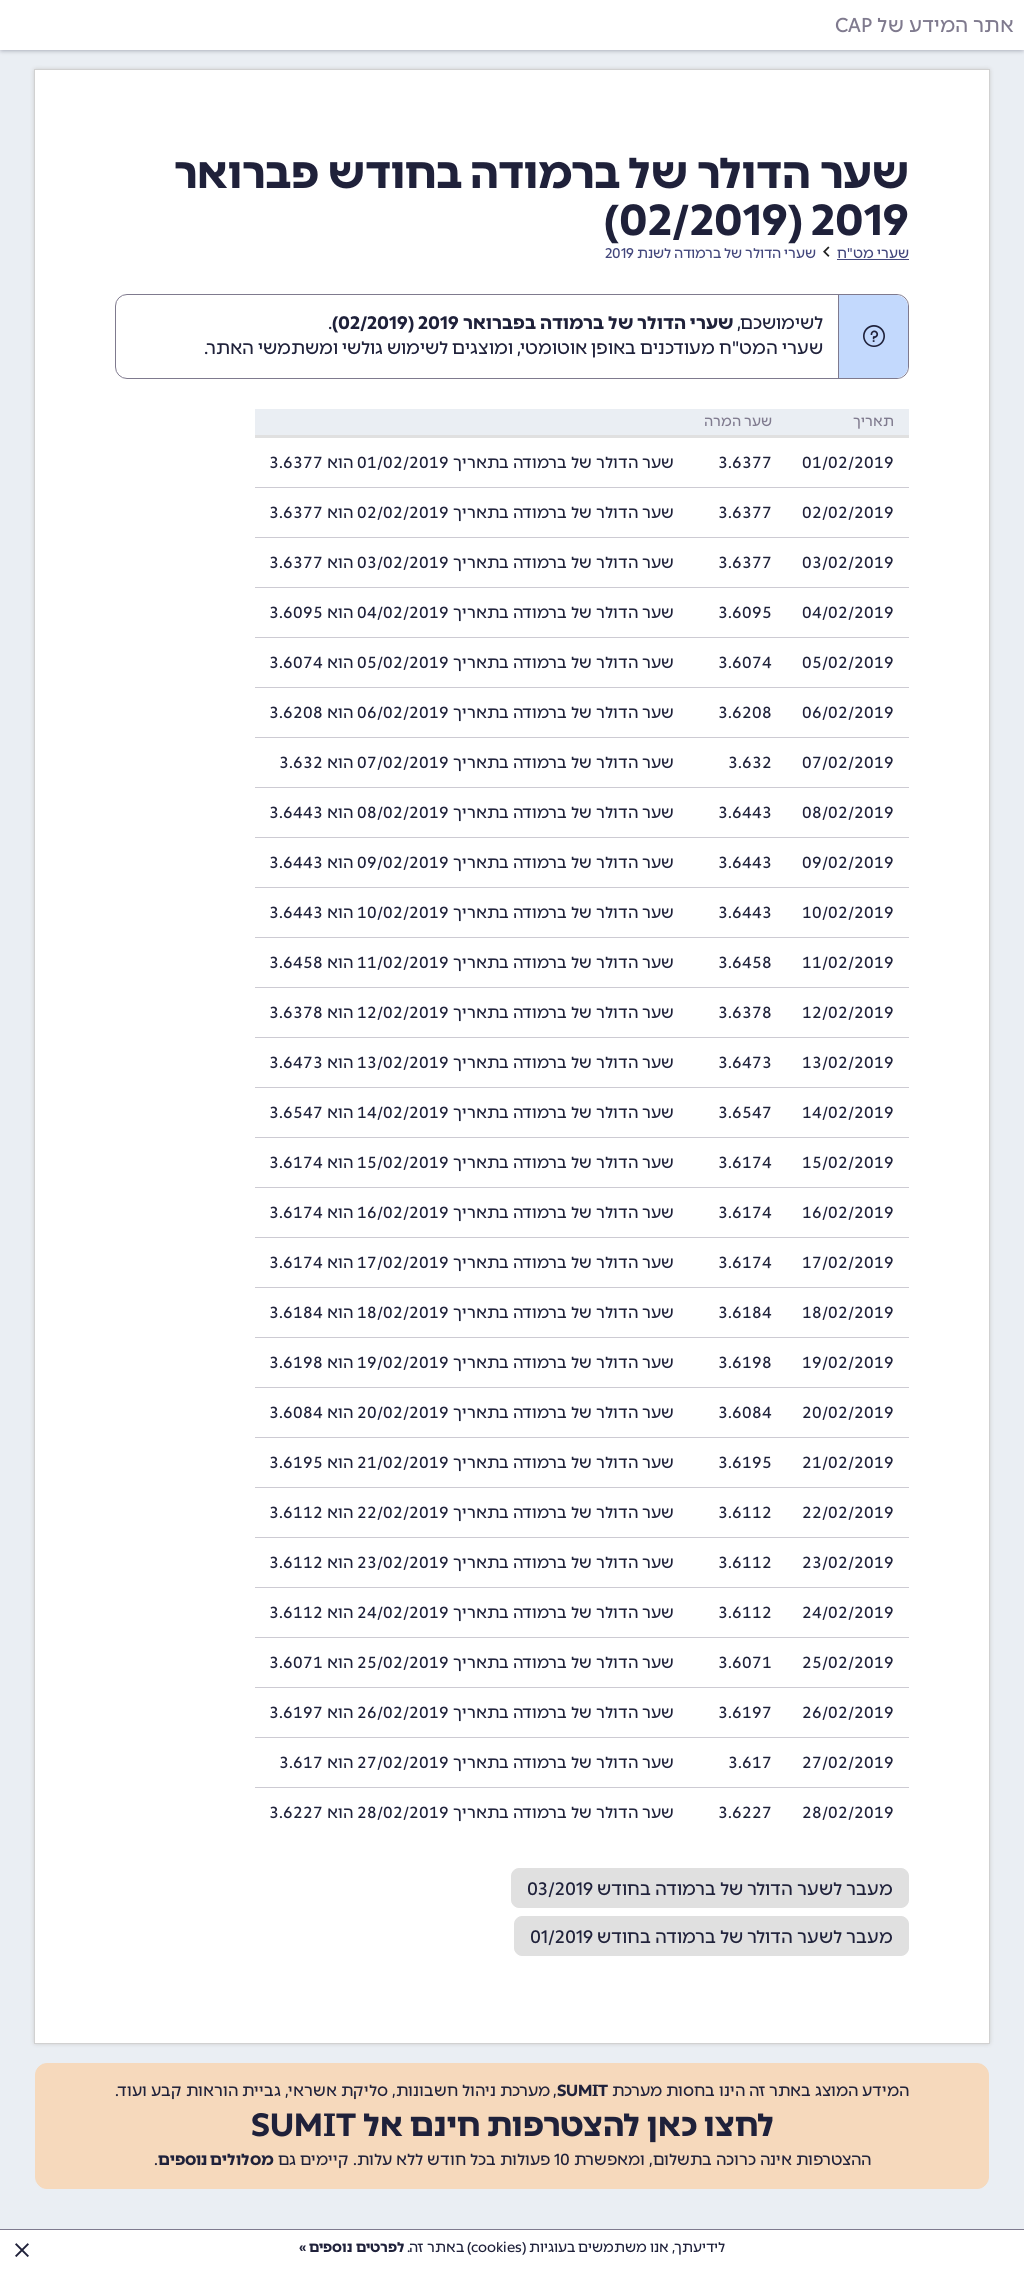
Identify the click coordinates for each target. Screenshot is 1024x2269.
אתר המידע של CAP (924, 25)
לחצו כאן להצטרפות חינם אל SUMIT (512, 2125)
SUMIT (582, 2090)
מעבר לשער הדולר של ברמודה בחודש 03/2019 (710, 1889)
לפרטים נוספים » (351, 2247)
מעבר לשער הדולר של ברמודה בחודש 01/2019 (711, 1937)
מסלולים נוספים (216, 2159)
